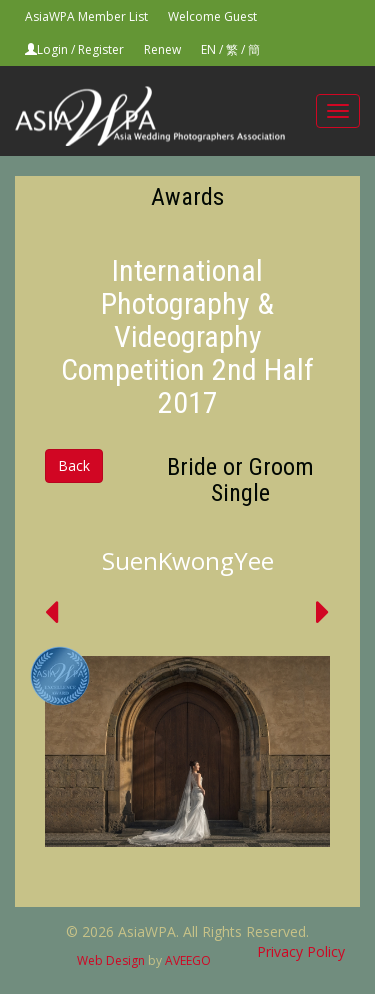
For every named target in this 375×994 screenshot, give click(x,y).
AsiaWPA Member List (86, 16)
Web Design (111, 960)
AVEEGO (188, 960)
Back (74, 465)
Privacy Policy (301, 951)
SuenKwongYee (188, 560)
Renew (162, 49)
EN (208, 49)
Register (101, 49)
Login (52, 49)
